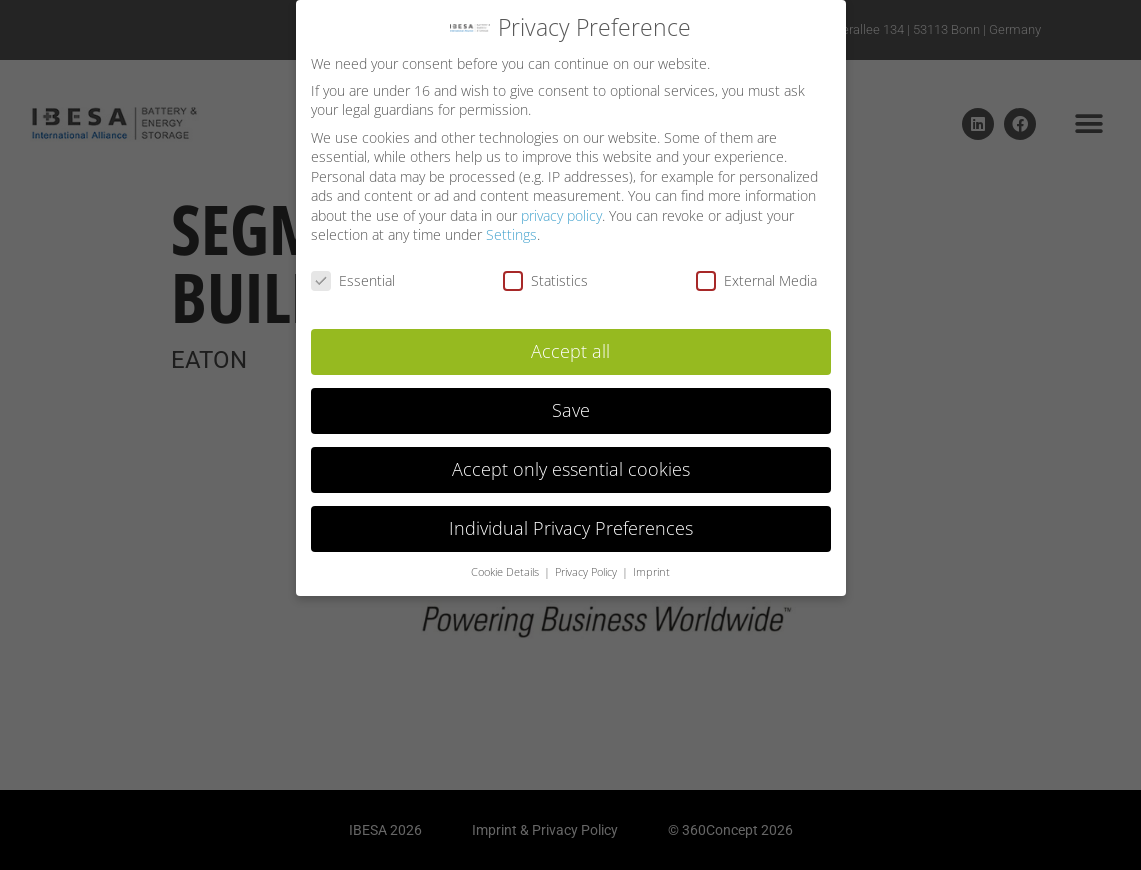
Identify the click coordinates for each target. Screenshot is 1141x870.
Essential (353, 272)
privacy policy (561, 207)
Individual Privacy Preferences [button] (571, 520)
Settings (511, 227)
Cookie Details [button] (506, 564)
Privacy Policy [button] (587, 564)
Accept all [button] (570, 343)
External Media (756, 272)
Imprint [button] (651, 564)
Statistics (545, 272)
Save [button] (571, 402)
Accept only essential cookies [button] (571, 461)
